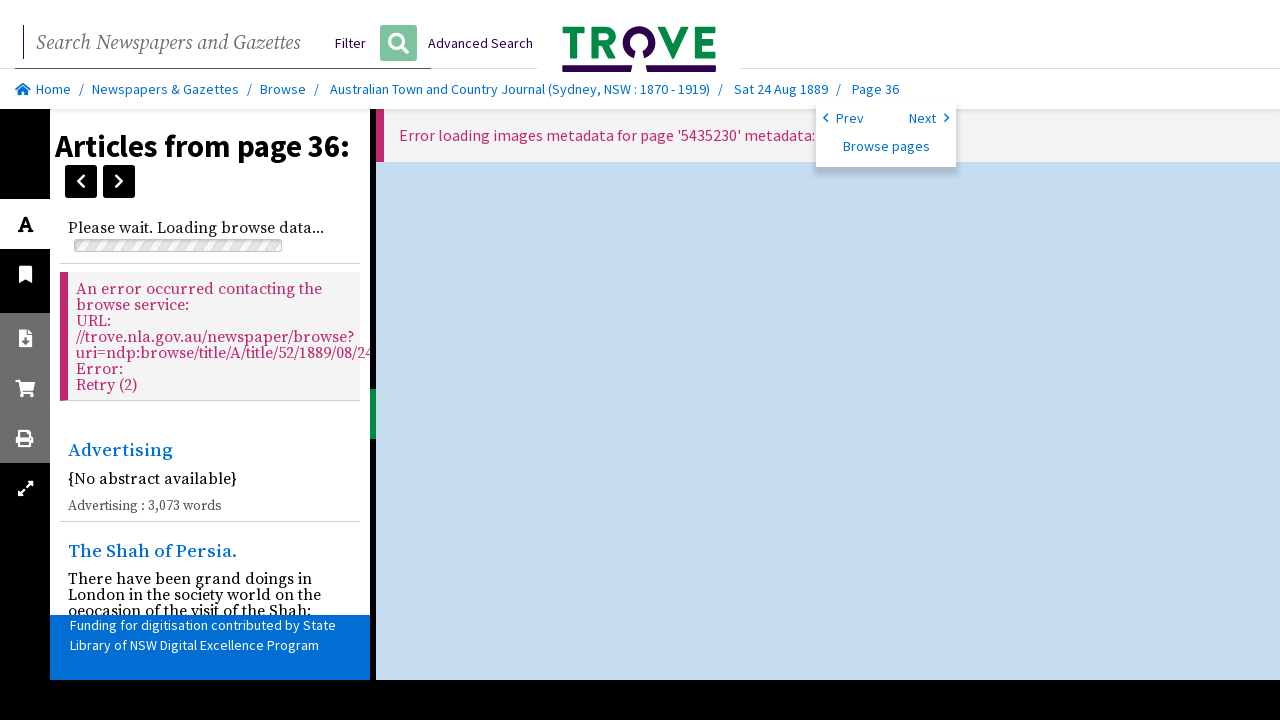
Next (929, 117)
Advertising (120, 449)
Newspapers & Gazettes (165, 89)
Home (43, 89)
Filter (350, 43)
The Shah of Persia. (152, 550)
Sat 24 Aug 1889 (782, 89)
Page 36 (875, 89)
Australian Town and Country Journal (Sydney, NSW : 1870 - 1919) (520, 89)
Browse (283, 89)
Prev (843, 117)
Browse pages (886, 146)
